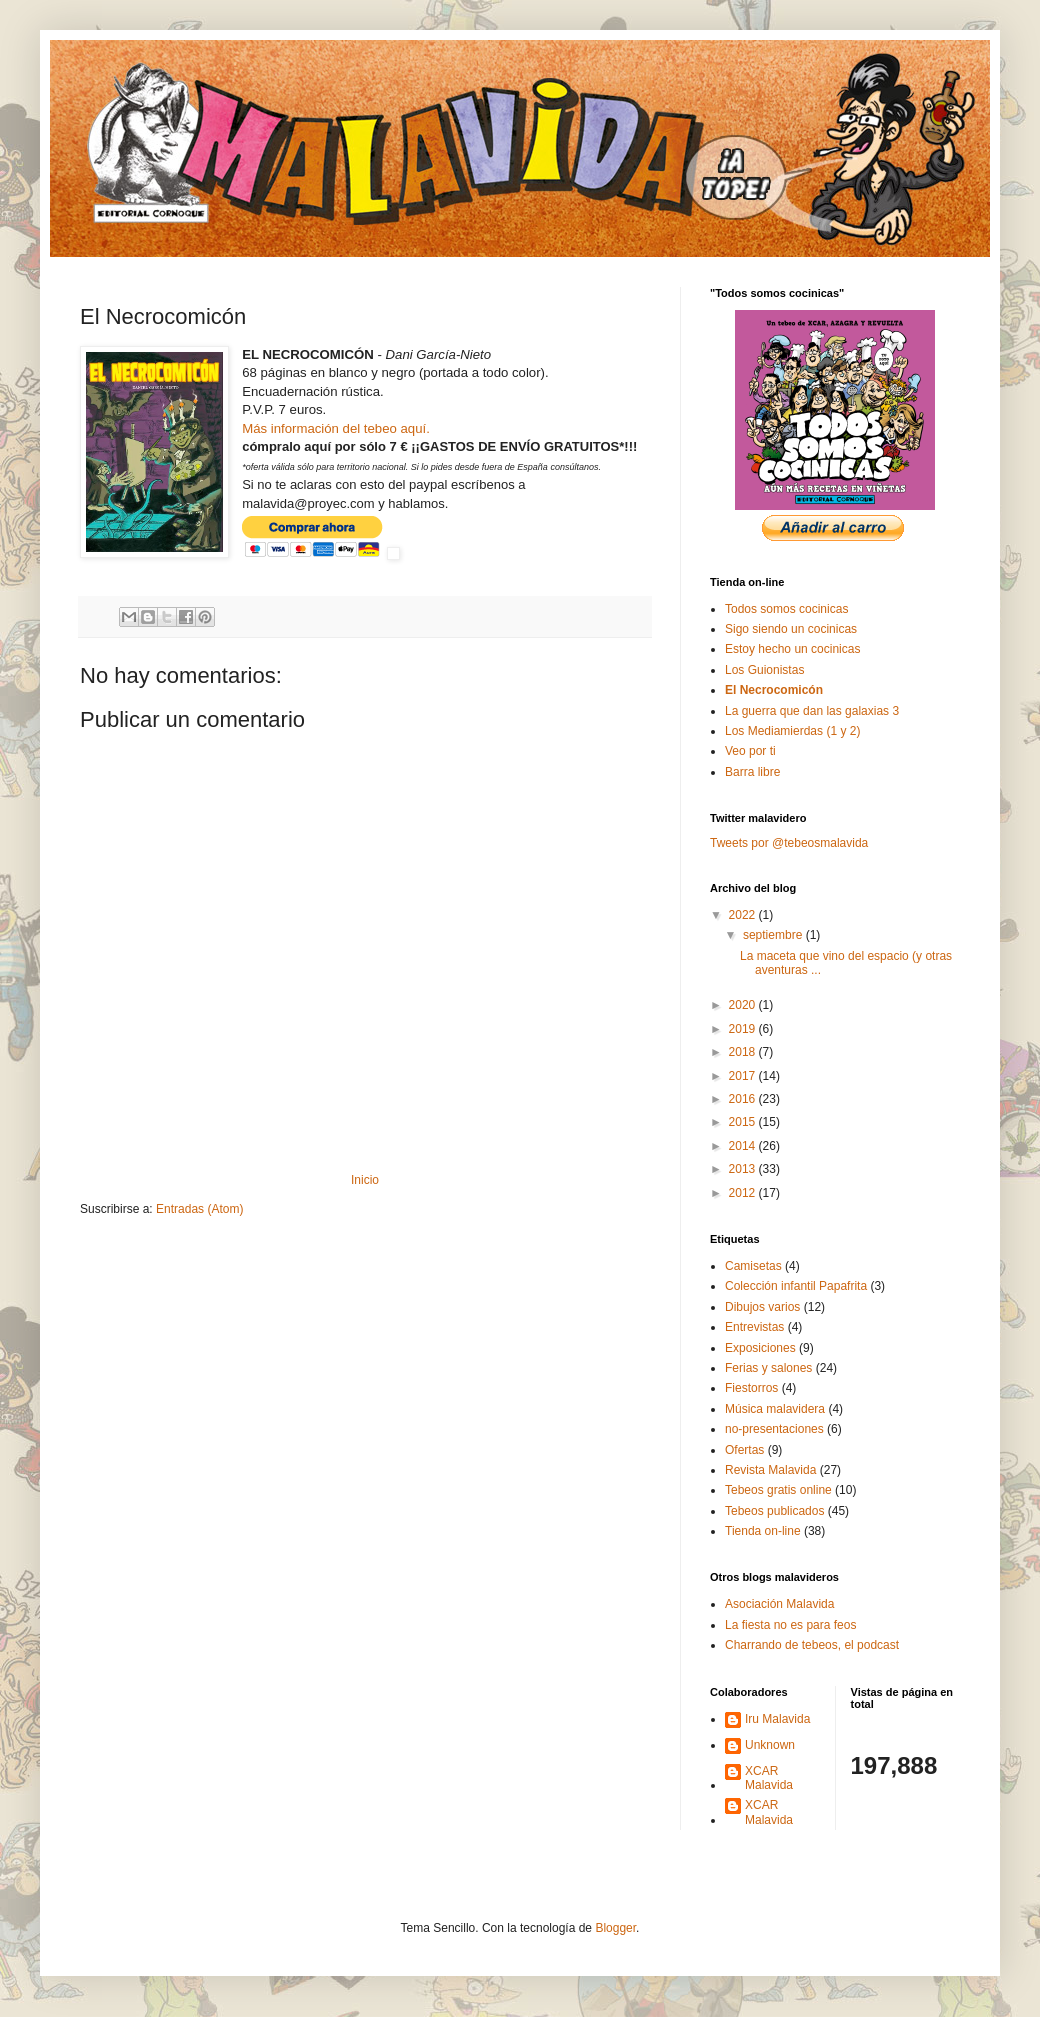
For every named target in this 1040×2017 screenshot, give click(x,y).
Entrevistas (754, 1327)
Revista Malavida (770, 1470)
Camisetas (753, 1266)
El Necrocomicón (774, 690)
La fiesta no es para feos (790, 1625)
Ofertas (744, 1450)
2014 (744, 1146)
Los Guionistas (764, 670)
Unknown (770, 1745)
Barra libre (752, 772)
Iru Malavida (777, 1719)
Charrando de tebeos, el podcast (812, 1645)
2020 (744, 1005)
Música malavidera (775, 1409)
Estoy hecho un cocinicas (792, 649)
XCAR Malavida (769, 1778)
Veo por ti (750, 751)
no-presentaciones (774, 1429)
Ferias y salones (768, 1368)
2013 (744, 1169)
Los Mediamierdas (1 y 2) (792, 731)
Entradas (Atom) (199, 1209)
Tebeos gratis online (778, 1490)
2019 (744, 1029)
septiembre (774, 935)
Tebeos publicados (774, 1511)
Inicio (365, 1180)
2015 (744, 1122)
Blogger (615, 1928)
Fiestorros (751, 1388)
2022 (744, 915)
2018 (744, 1052)
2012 (744, 1193)
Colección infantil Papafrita (796, 1286)
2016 (744, 1099)
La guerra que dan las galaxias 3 (812, 711)
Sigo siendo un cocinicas (791, 629)
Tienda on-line (763, 1531)
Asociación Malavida (779, 1604)
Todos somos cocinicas (786, 609)
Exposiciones (760, 1348)
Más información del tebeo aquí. (336, 428)
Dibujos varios (762, 1307)
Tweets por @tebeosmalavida (789, 843)
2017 (744, 1076)
